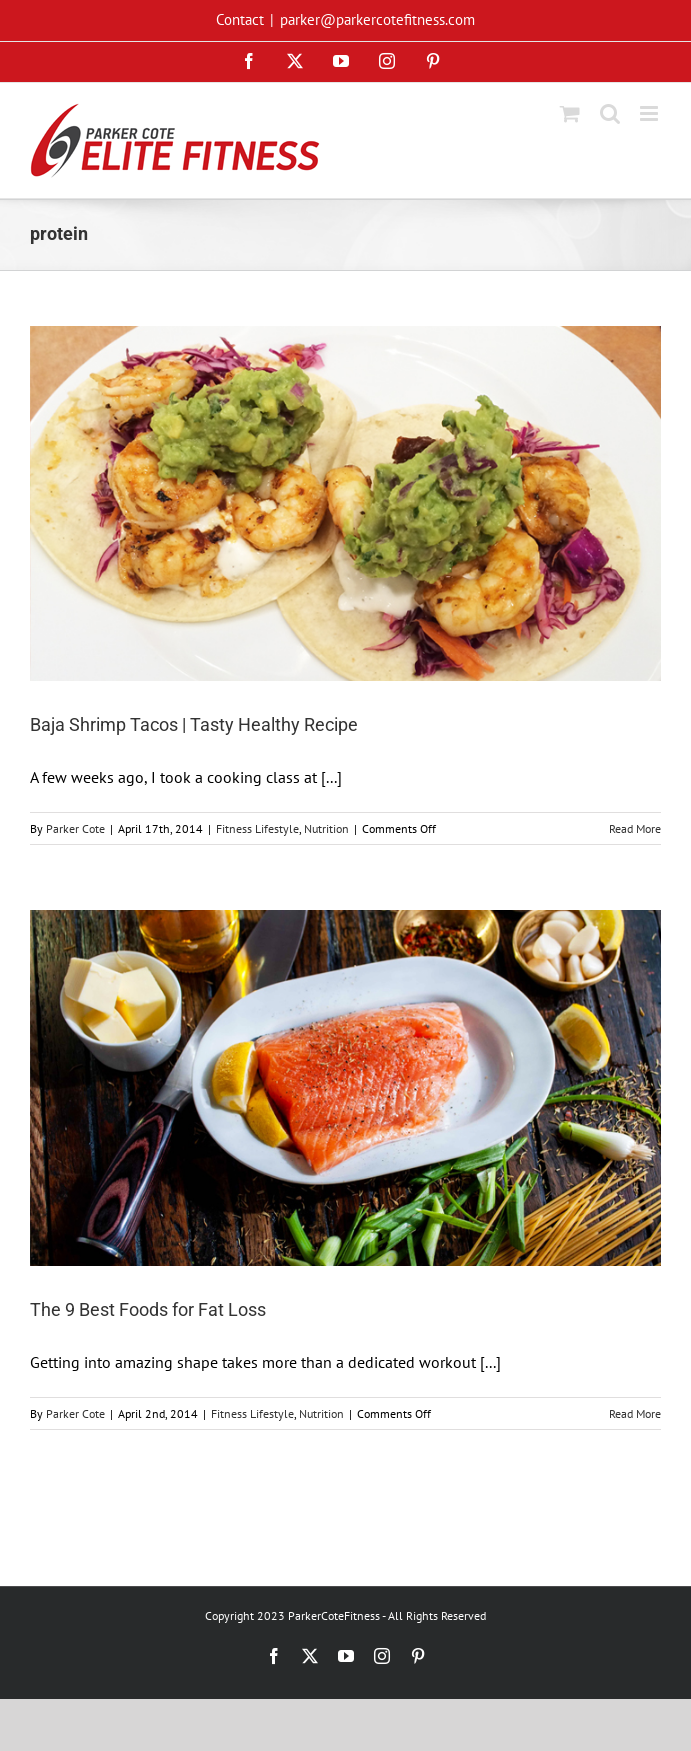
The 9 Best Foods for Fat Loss (148, 1309)
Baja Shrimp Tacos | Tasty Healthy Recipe (194, 724)
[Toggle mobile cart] (570, 113)
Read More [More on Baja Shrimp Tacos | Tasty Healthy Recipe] (635, 828)
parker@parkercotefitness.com (377, 19)
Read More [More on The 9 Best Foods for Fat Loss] (635, 1413)
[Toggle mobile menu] (650, 113)
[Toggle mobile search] (610, 113)
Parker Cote (75, 828)
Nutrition (326, 828)
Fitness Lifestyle (257, 828)
